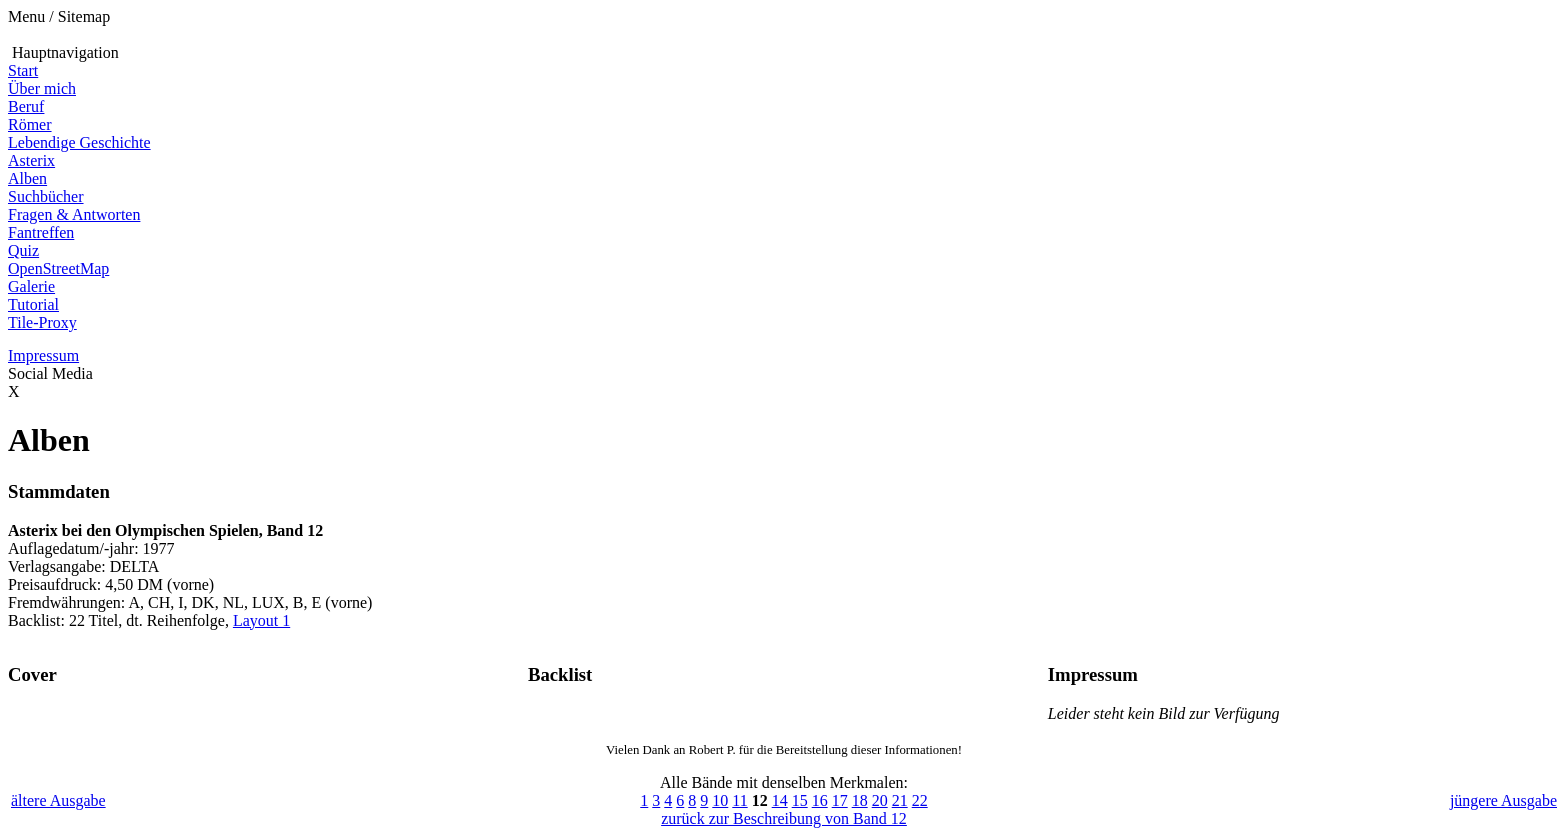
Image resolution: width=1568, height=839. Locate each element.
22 (920, 800)
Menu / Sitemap (59, 16)
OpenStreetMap (58, 268)
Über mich (42, 88)
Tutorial (33, 304)
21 (900, 800)
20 (880, 800)
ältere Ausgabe (58, 800)
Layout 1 (261, 620)
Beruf (26, 106)
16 (820, 800)
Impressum (43, 355)
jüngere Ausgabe (1503, 800)
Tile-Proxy (42, 322)
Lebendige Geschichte (79, 142)
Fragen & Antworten (74, 214)
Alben (27, 178)
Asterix (31, 160)
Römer (30, 124)
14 (780, 800)
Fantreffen (41, 232)
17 (840, 800)
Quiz (23, 250)
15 (800, 800)
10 (720, 800)
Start (23, 70)
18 (860, 800)
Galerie (31, 286)
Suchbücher (46, 196)
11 (739, 800)
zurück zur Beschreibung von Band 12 (784, 818)
